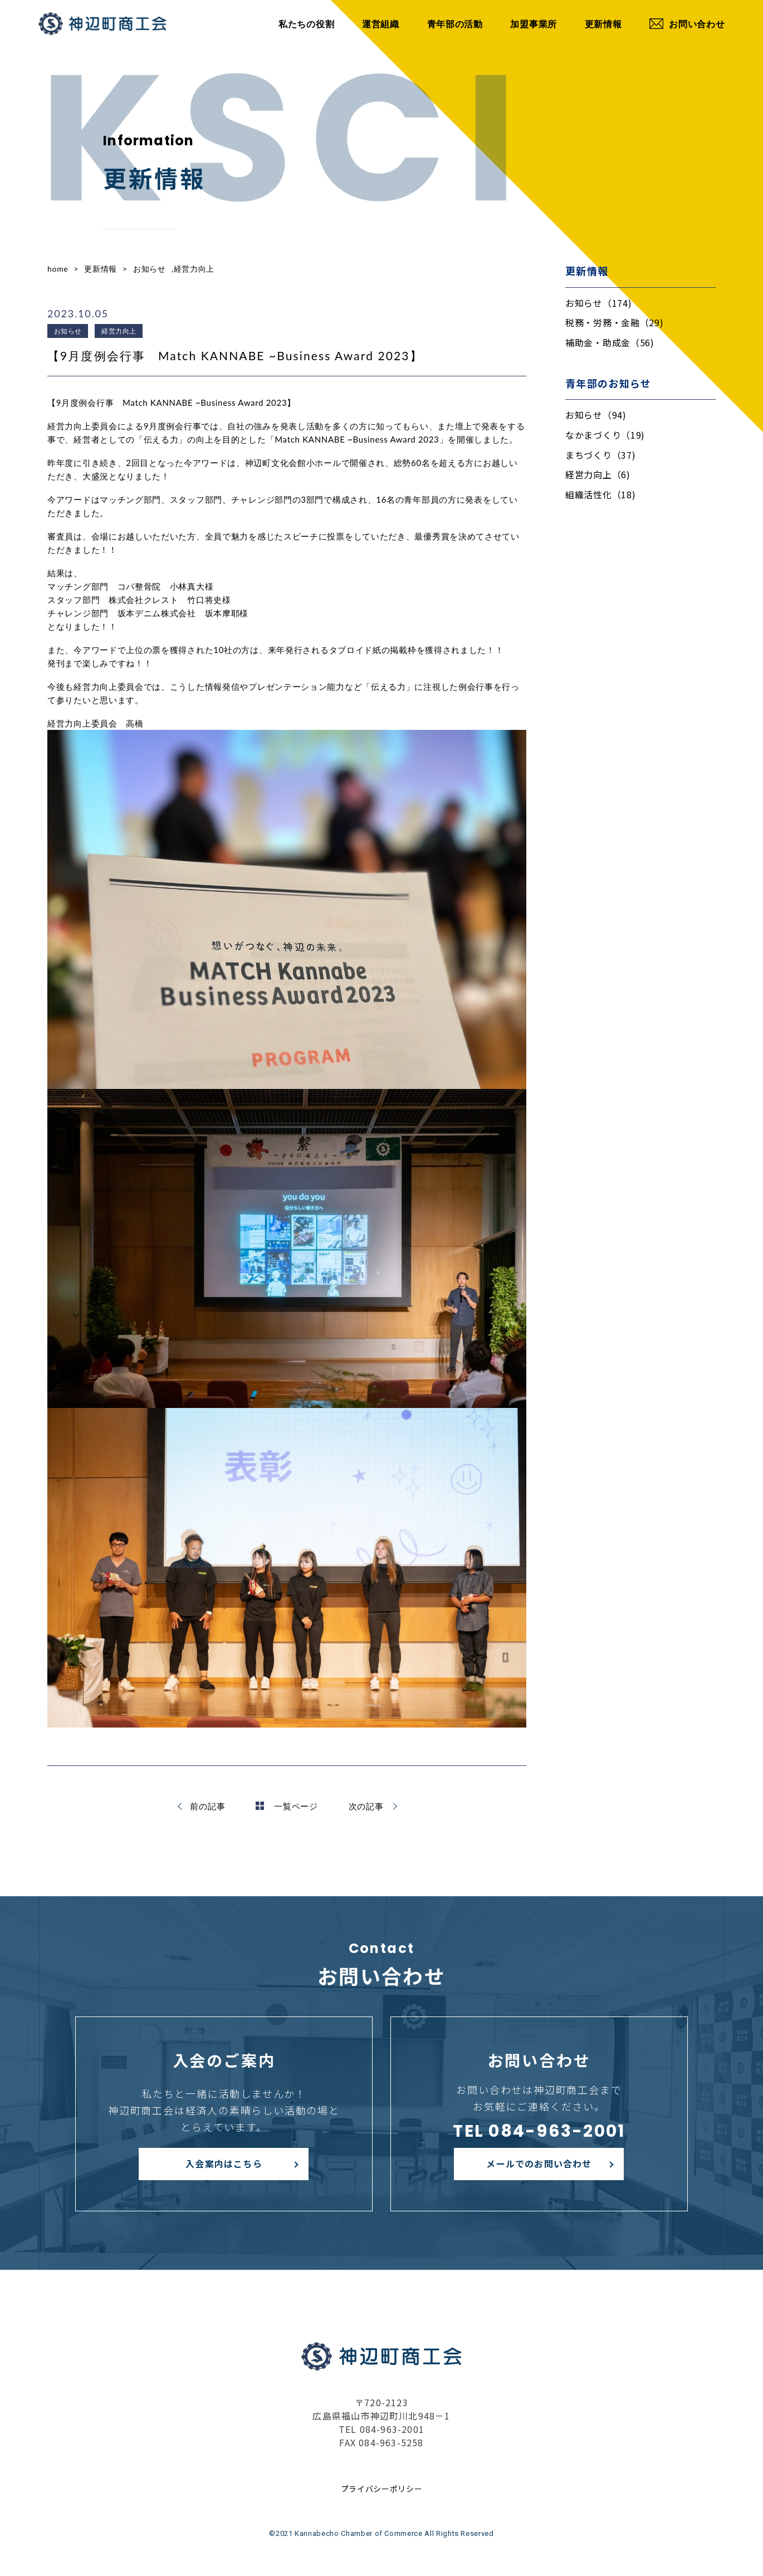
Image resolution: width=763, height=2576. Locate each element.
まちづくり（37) (600, 455)
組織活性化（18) (600, 494)
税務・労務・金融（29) (614, 322)
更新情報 (603, 23)
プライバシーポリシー (382, 2488)
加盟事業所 (533, 23)
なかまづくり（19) (605, 434)
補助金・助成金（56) (609, 342)
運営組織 (380, 23)
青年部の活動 (455, 23)
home (57, 268)
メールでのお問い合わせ (538, 2163)
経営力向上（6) (597, 474)
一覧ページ (287, 1806)
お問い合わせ (687, 23)
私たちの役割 (306, 23)
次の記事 (366, 1806)
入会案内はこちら (223, 2163)
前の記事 (207, 1806)
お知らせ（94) (596, 414)
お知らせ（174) (598, 303)
